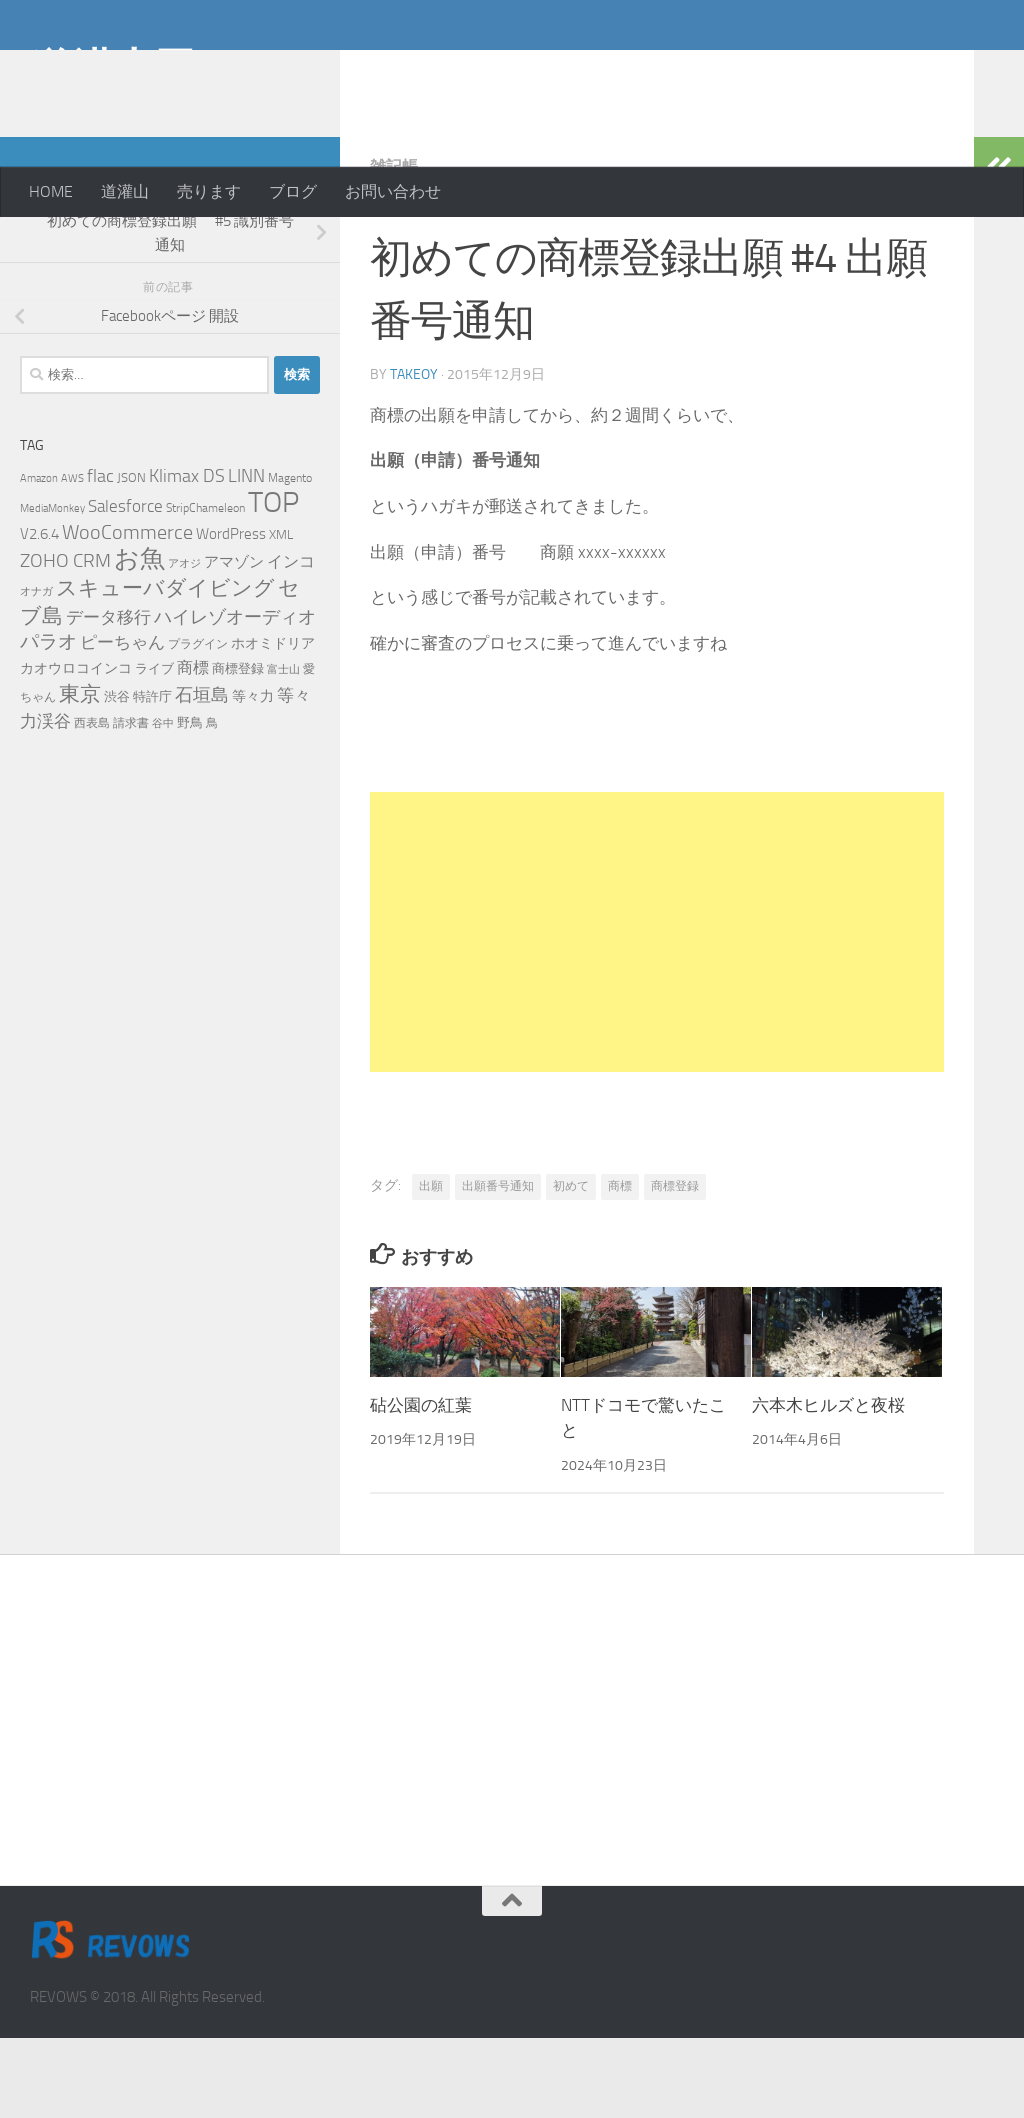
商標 (620, 1266)
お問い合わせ (393, 191)
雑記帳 (394, 246)
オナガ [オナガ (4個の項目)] (36, 671)
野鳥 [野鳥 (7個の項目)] (190, 802)
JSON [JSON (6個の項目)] (131, 557)
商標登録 (675, 1266)
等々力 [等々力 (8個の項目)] (253, 776)
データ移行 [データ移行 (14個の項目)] (108, 697)
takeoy (414, 454)
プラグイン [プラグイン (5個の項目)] (198, 724)
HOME (51, 191)
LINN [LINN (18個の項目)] (246, 556)
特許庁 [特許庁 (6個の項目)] (152, 776)
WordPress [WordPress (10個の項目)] (231, 614)
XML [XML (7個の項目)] (281, 614)
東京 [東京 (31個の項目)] (80, 773)
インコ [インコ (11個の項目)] (291, 642)
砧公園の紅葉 (421, 1485)
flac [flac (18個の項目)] (100, 556)
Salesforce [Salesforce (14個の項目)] (125, 586)
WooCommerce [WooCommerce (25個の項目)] (127, 612)
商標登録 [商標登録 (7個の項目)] (238, 748)
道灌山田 (113, 69)
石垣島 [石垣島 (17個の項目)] (202, 775)
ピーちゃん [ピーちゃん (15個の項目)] (122, 722)
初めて (571, 1266)
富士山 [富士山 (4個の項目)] (283, 749)
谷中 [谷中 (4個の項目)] (163, 803)
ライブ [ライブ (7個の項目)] (154, 748)
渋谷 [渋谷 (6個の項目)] (117, 776)
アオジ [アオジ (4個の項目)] (184, 643)
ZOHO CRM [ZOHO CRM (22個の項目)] (65, 640)
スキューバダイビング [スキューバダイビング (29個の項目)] (165, 668)
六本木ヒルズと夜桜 (828, 1485)
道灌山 (125, 191)
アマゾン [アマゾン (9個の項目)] (234, 642)
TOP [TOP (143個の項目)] (273, 582)
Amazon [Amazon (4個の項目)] (39, 558)
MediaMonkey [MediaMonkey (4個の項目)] (52, 588)
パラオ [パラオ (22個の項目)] (48, 721)
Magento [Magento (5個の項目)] (290, 558)
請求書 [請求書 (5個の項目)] (131, 803)
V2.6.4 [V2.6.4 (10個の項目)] (39, 614)
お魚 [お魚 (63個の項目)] (139, 638)
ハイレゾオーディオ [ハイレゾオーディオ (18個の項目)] (235, 697)
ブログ (293, 191)
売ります (209, 191)
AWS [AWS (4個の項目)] (72, 558)
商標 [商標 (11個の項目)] (193, 748)
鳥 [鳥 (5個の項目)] (212, 803)
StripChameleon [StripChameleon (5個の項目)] (205, 588)
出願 (431, 1266)
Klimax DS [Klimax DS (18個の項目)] (187, 556)
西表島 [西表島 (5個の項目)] (92, 803)
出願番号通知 (498, 1266)
